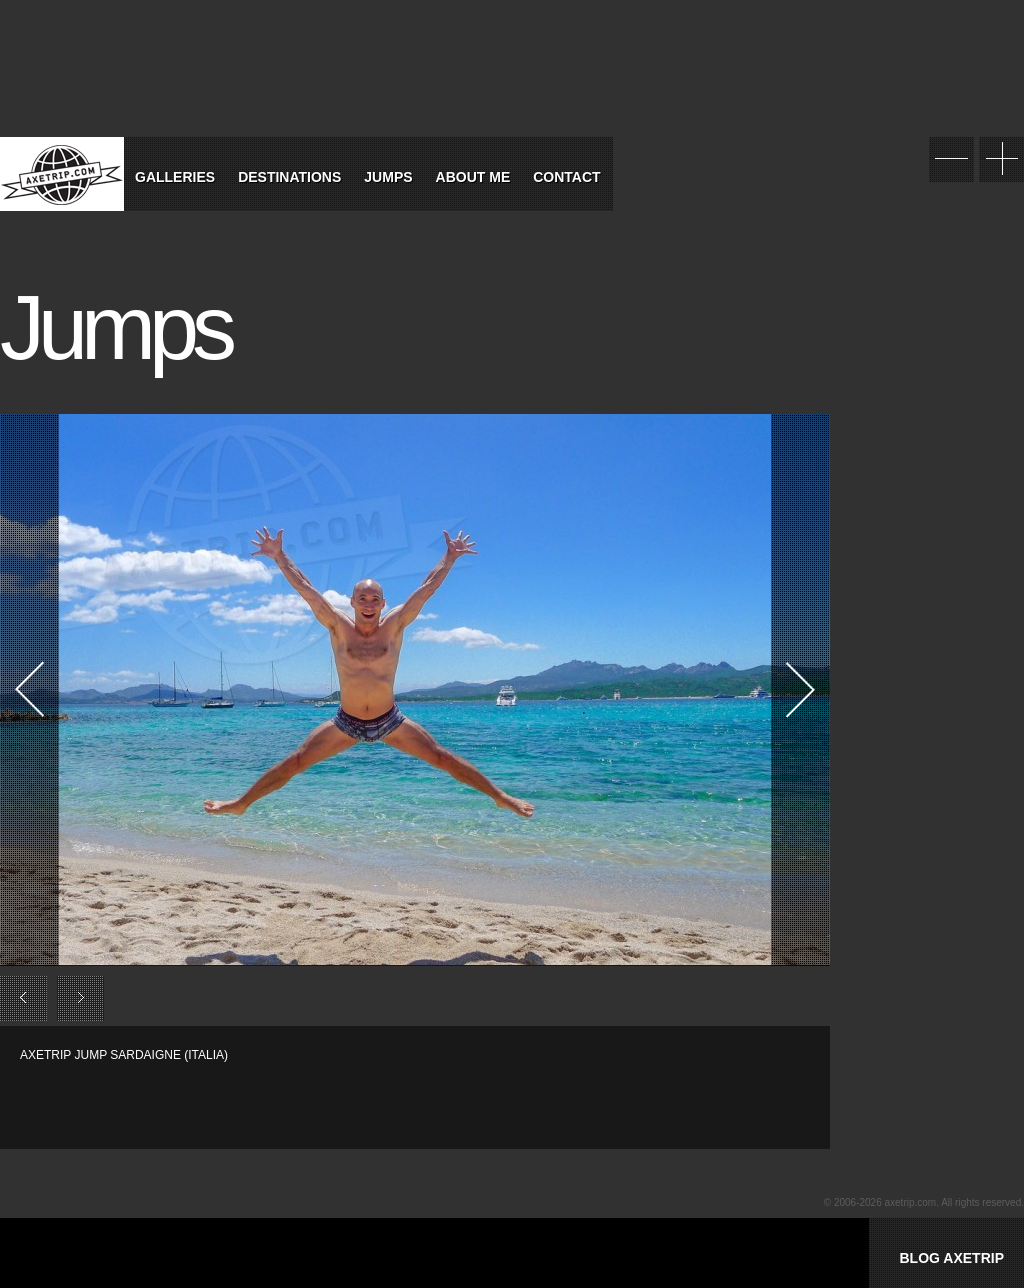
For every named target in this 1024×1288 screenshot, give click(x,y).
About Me (473, 177)
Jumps (388, 177)
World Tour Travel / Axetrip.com (62, 174)
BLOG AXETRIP (951, 1258)
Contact (566, 177)
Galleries (175, 177)
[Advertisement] (254, 1094)
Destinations (289, 177)
